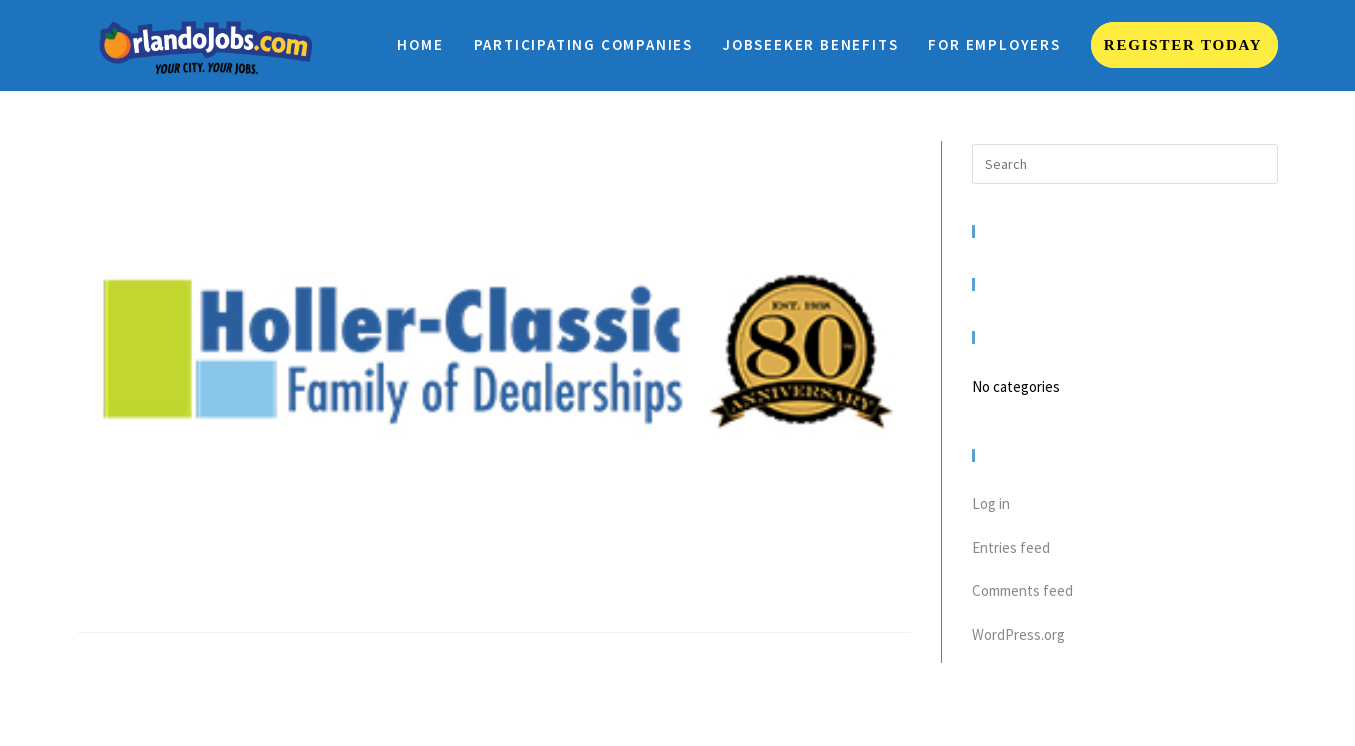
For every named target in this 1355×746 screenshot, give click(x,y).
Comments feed (1022, 590)
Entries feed (1011, 547)
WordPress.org (1018, 634)
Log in (991, 503)
